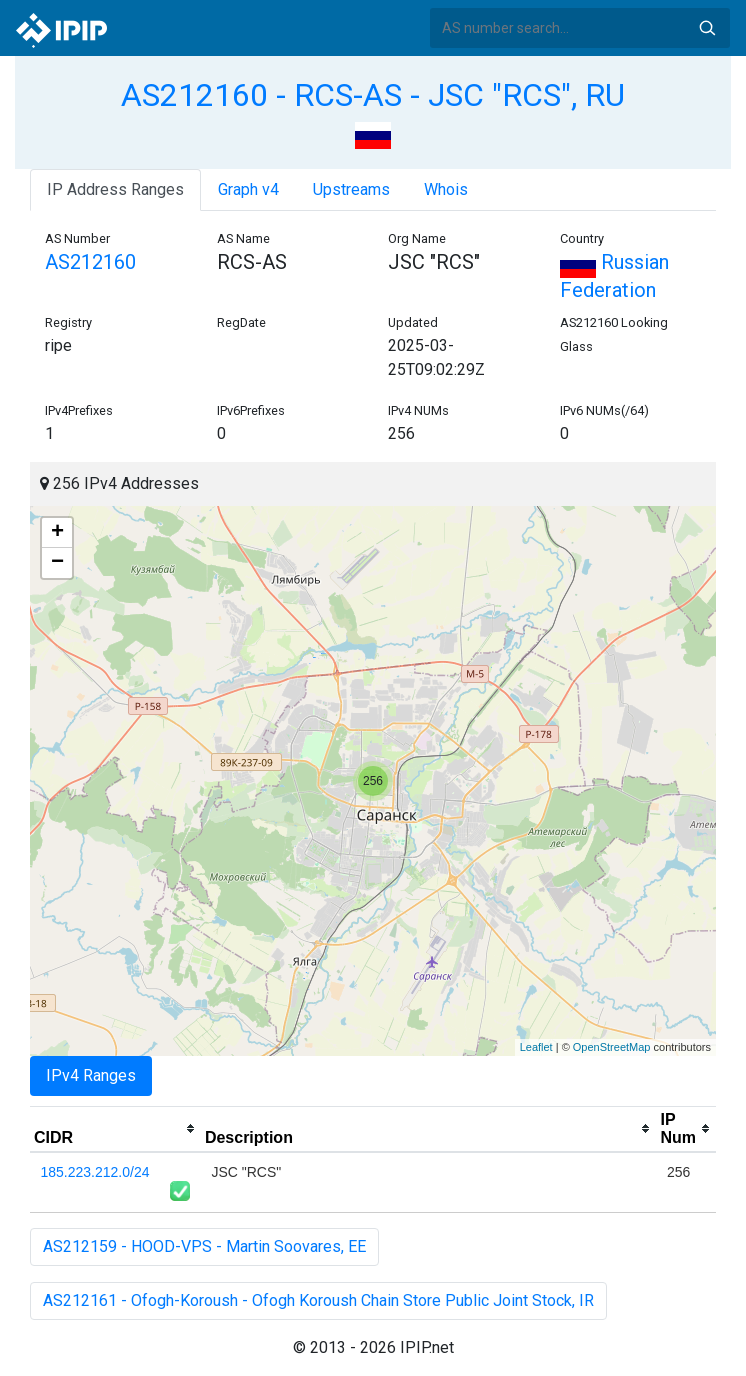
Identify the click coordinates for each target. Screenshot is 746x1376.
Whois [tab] (446, 189)
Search (707, 28)
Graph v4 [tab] (248, 189)
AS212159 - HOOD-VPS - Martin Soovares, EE (204, 1246)
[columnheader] (115, 1129)
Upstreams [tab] (351, 189)
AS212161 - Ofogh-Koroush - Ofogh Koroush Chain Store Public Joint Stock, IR (318, 1300)
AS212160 (90, 262)
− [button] (57, 563)
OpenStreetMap (612, 1047)
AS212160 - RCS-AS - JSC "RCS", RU (373, 95)
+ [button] (57, 533)
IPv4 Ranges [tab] (91, 1075)
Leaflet (536, 1047)
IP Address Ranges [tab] (115, 189)
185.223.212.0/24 (95, 1172)
